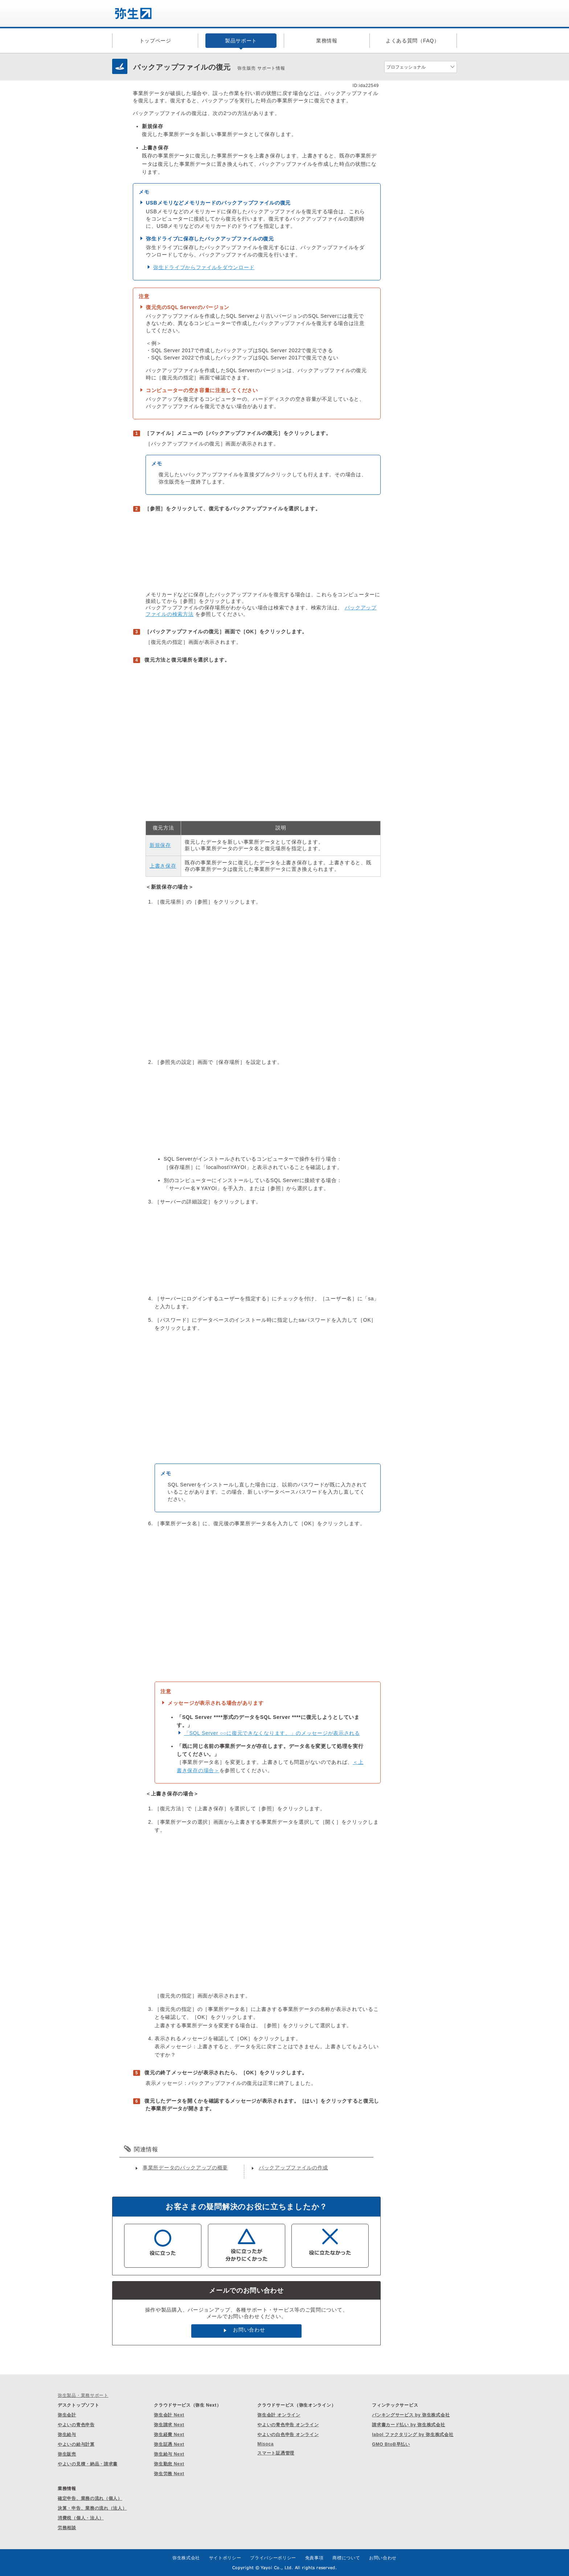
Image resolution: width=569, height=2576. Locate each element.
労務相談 (67, 2527)
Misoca (265, 2444)
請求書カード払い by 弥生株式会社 (408, 2424)
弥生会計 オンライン (278, 2414)
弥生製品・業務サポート (83, 2395)
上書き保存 (163, 866)
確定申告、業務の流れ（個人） (90, 2498)
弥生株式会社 (186, 2557)
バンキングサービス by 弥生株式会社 (411, 2414)
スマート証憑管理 (275, 2453)
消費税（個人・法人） (81, 2518)
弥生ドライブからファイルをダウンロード (203, 267)
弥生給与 (67, 2434)
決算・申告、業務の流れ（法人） (92, 2508)
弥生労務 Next (169, 2473)
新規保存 (160, 845)
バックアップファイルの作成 (293, 2167)
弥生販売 (67, 2454)
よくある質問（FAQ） (412, 41)
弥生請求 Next (169, 2424)
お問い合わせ (249, 2330)
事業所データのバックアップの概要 (185, 2167)
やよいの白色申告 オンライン (288, 2434)
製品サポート (241, 41)
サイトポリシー (225, 2557)
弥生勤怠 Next (169, 2463)
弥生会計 (67, 2414)
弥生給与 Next (169, 2454)
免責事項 (314, 2557)
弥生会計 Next (169, 2414)
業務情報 (326, 41)
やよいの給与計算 (76, 2444)
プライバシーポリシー (273, 2557)
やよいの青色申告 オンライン (288, 2424)
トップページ (155, 41)
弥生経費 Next (169, 2434)
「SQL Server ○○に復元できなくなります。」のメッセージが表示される (272, 1733)
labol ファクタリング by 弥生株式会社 (412, 2434)
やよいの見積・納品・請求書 (88, 2463)
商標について (346, 2557)
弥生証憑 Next (169, 2444)
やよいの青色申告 (76, 2424)
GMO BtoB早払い (391, 2444)
